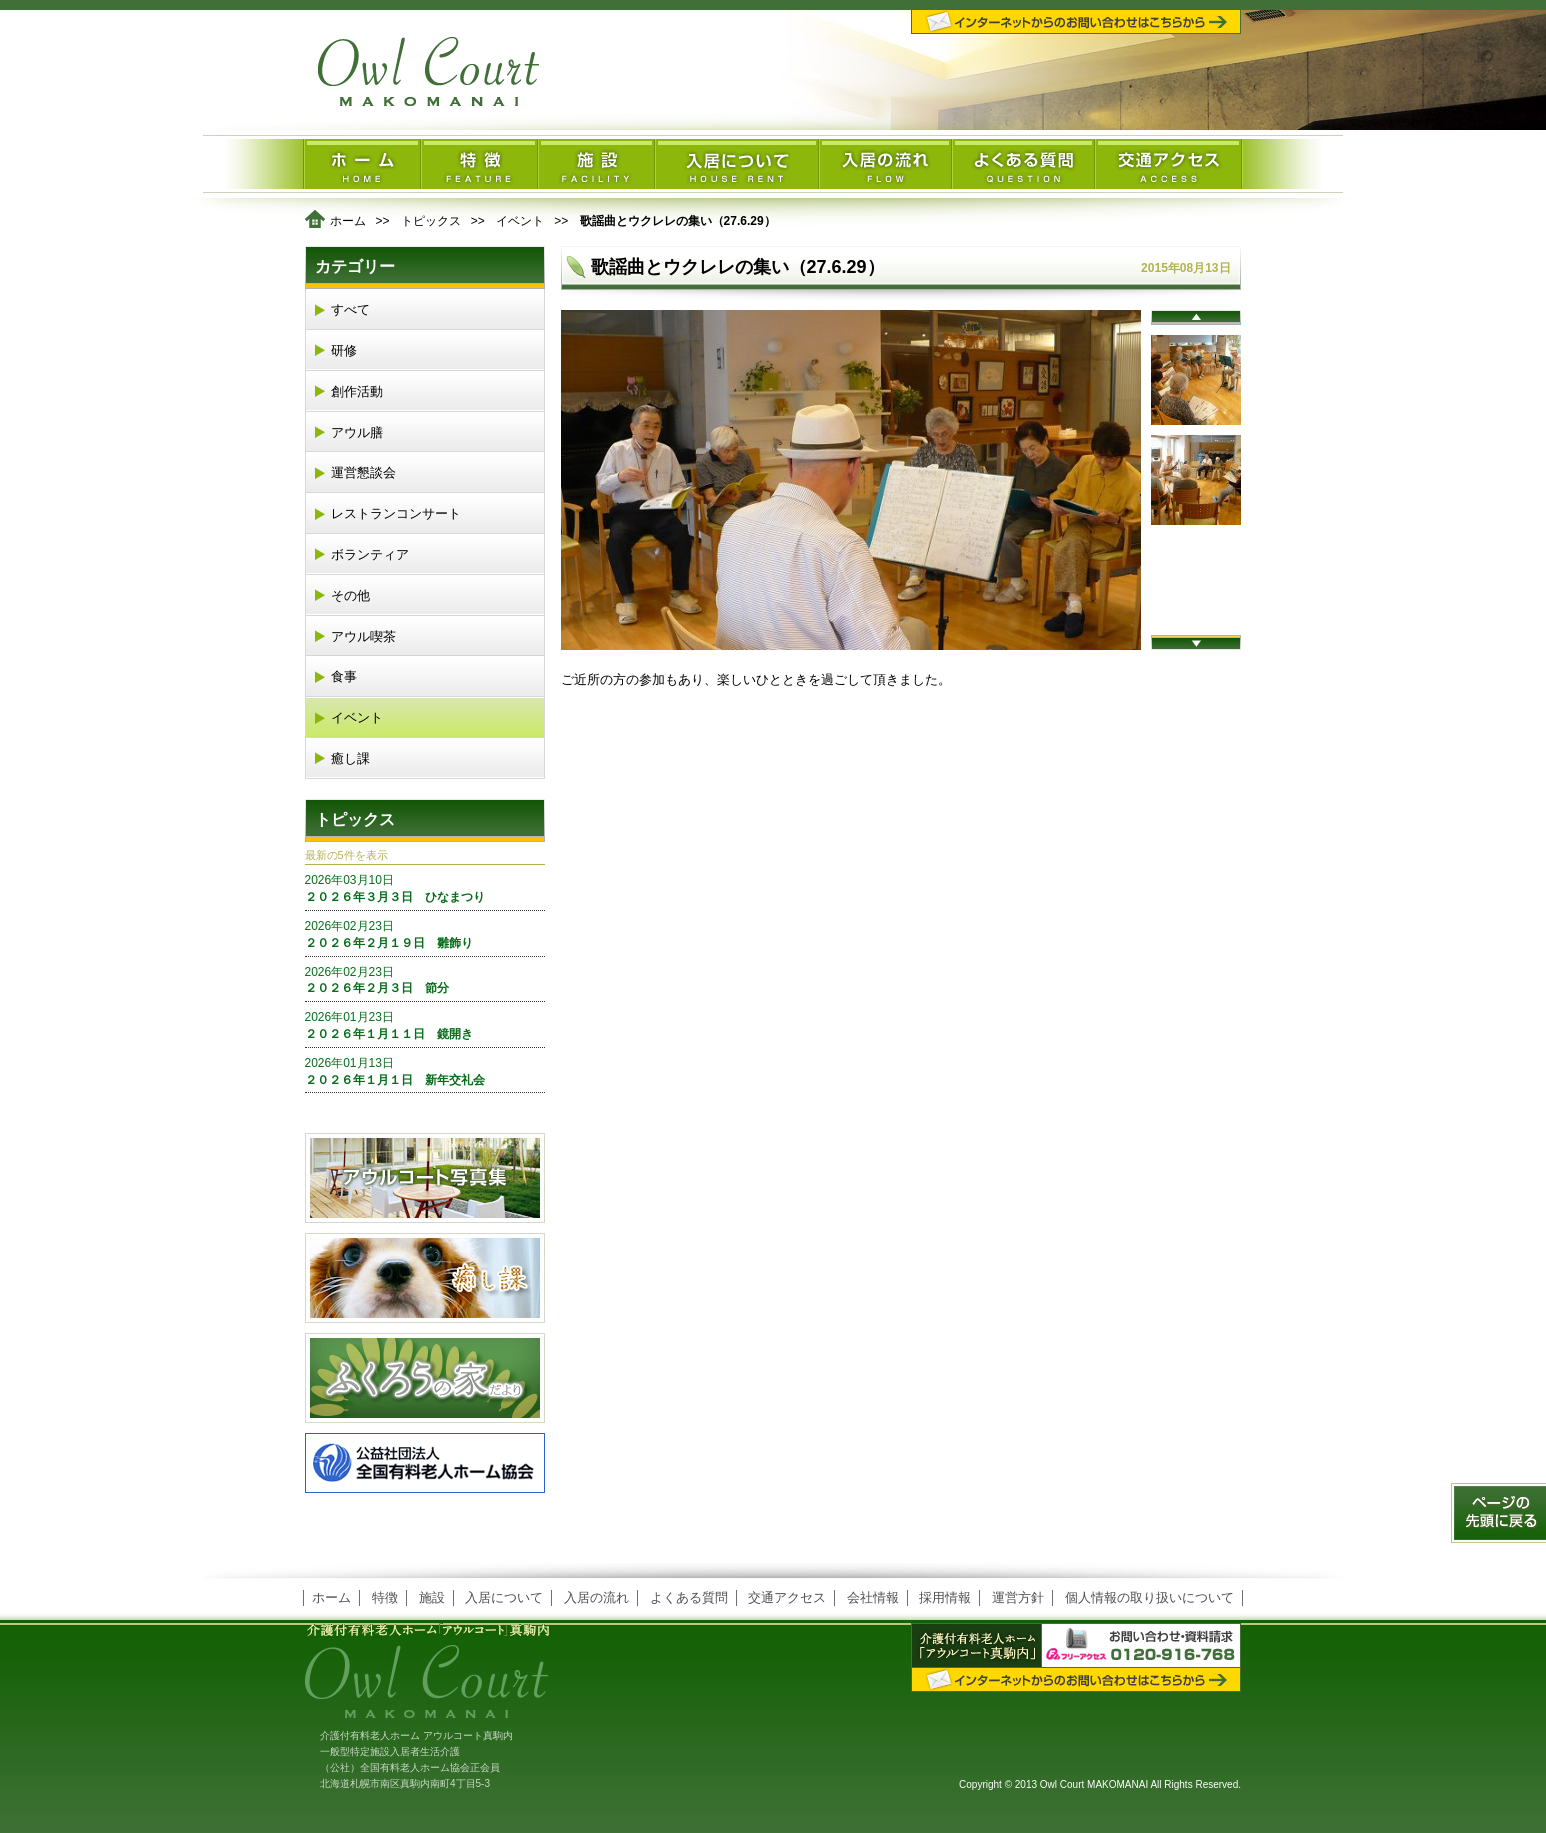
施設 (432, 1597)
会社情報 (873, 1597)
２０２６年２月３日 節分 (425, 980)
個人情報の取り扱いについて (1149, 1597)
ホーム (348, 221)
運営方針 (1018, 1597)
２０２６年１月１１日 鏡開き (425, 1025)
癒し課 (350, 758)
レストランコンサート (396, 513)
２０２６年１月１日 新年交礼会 (425, 1071)
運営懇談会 (363, 472)
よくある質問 (689, 1597)
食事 (344, 676)
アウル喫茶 (363, 636)
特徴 (385, 1597)
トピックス (431, 221)
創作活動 (357, 391)
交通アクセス (787, 1597)
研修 (344, 350)
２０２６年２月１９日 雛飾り (425, 934)
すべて (350, 309)
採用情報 (945, 1597)
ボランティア (370, 554)
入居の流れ (596, 1597)
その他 (350, 595)
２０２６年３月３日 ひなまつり (425, 888)
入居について (504, 1597)
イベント (520, 221)
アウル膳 (357, 432)
